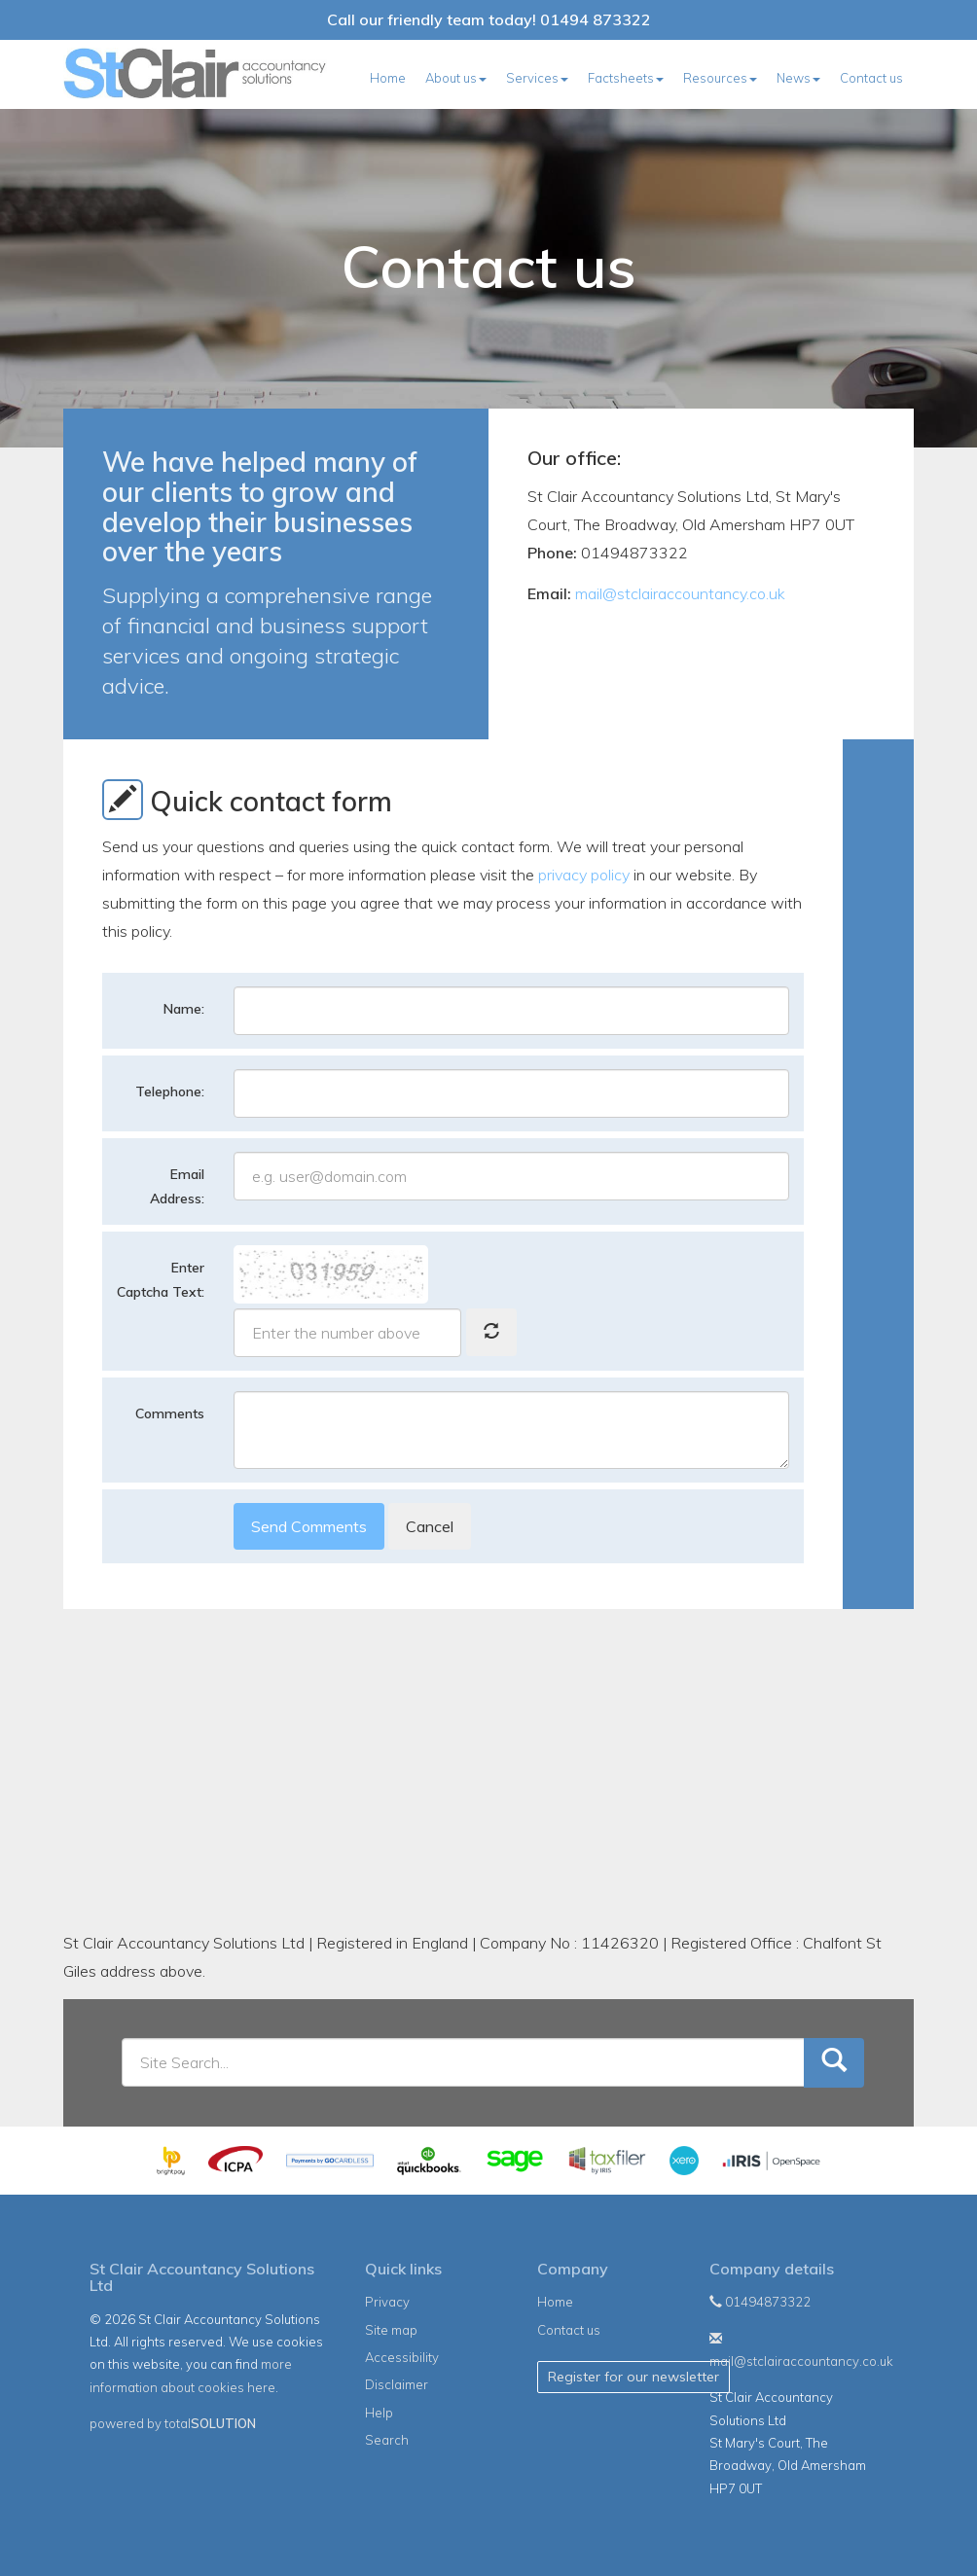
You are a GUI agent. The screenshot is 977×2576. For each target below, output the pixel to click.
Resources (720, 78)
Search (387, 2440)
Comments (169, 1413)
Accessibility (402, 2357)
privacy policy (584, 874)
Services (537, 78)
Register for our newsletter (633, 2376)
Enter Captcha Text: (160, 1280)
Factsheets (626, 78)
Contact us (871, 78)
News (798, 78)
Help (379, 2412)
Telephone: (169, 1091)
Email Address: (177, 1186)
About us (456, 78)
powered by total (173, 2423)
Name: (183, 1009)
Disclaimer (396, 2384)
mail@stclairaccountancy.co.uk (680, 593)
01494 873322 (595, 19)
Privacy (387, 2301)
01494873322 (760, 2301)
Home (388, 78)
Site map (391, 2330)
